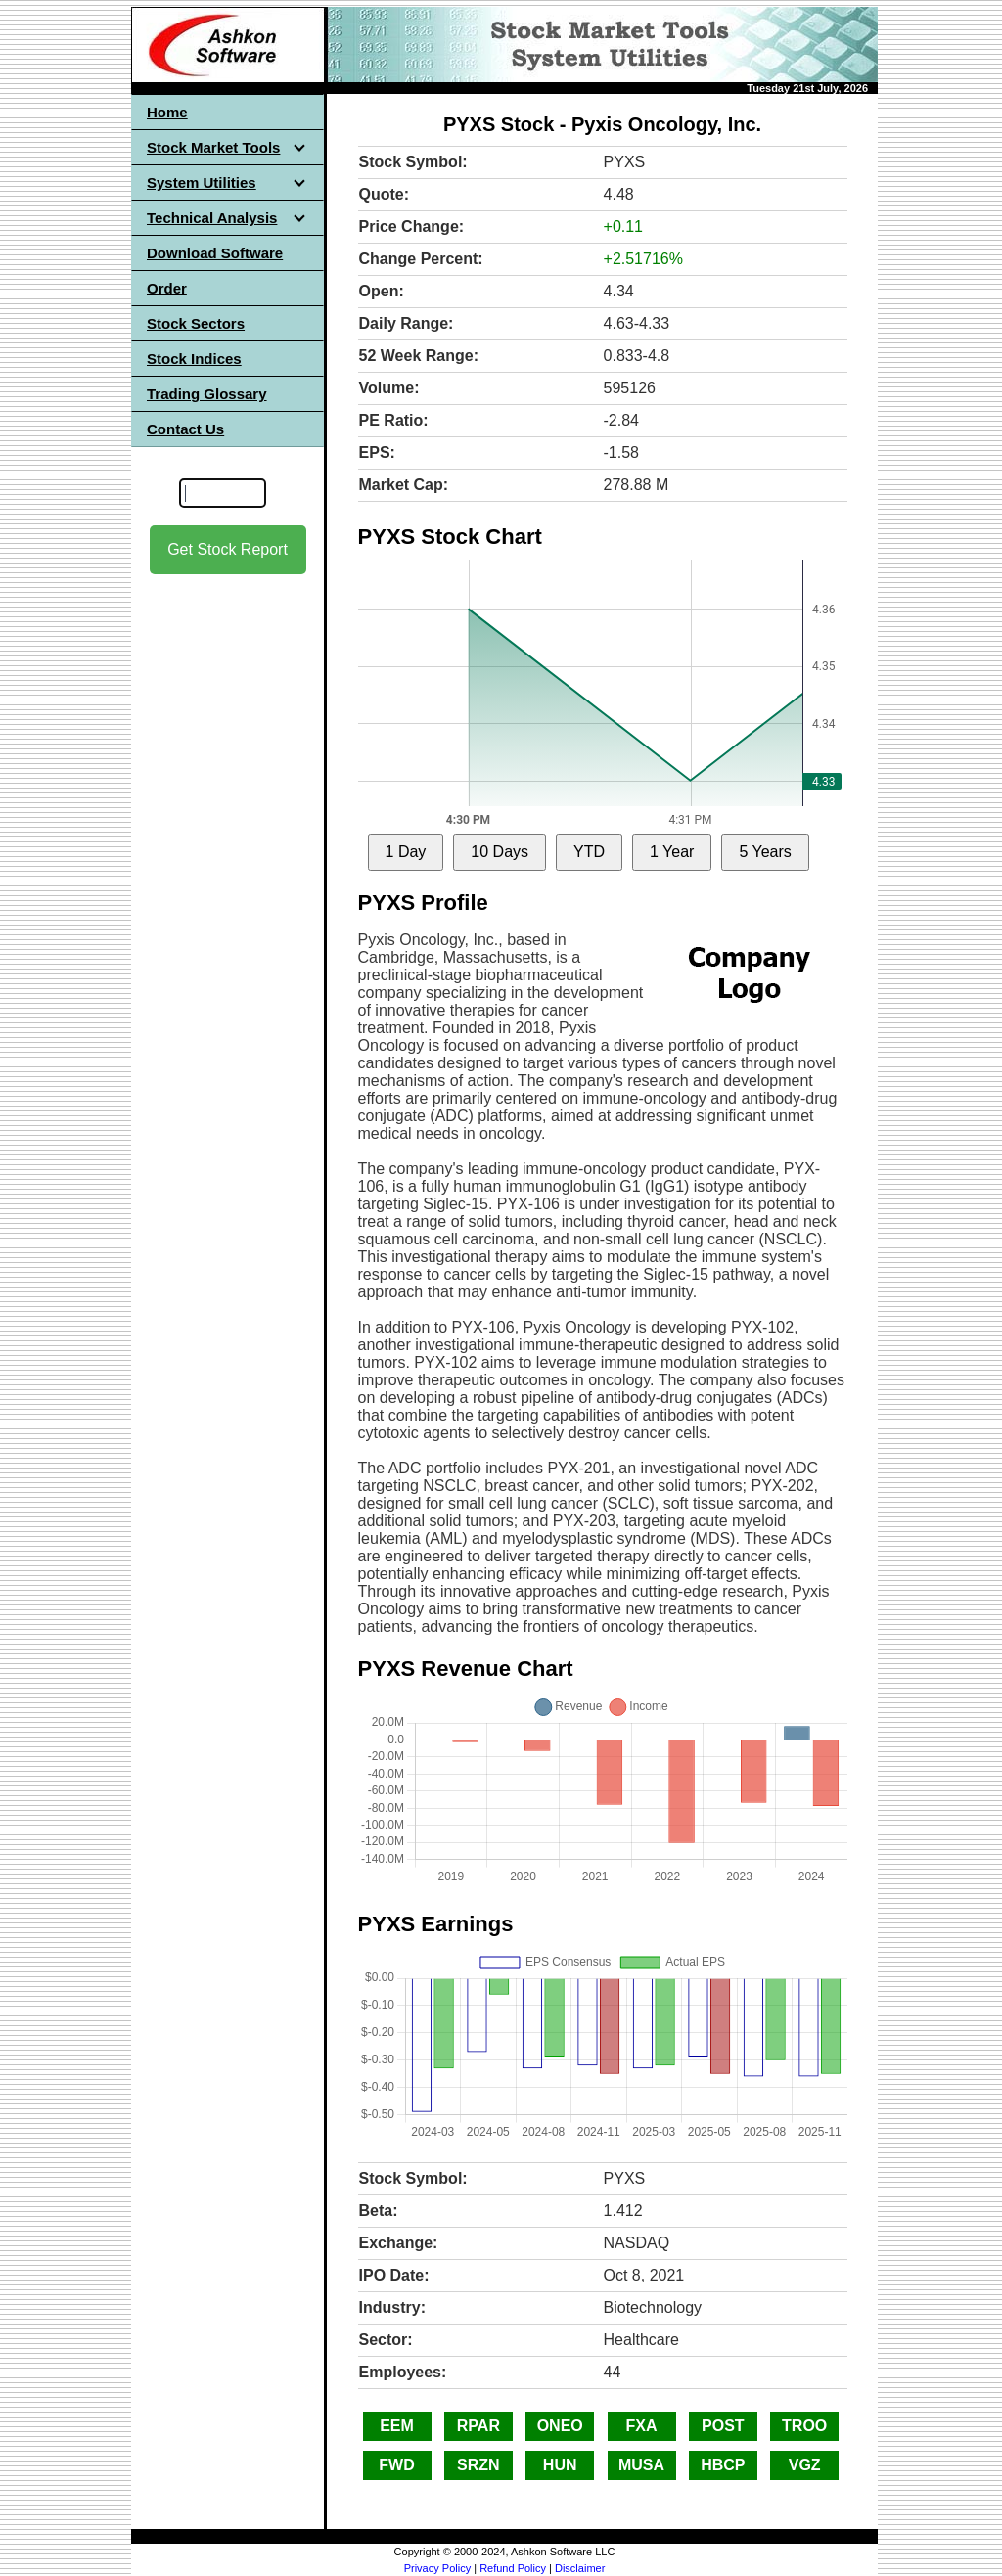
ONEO (560, 2426)
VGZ (805, 2465)
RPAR (478, 2426)
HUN (560, 2465)
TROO (804, 2426)
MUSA (641, 2465)
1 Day (406, 851)
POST (723, 2426)
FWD (396, 2465)
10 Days (499, 851)
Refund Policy (512, 2568)
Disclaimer (580, 2568)
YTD (589, 851)
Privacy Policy (437, 2568)
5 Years (765, 851)
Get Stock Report (227, 549)
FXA (642, 2426)
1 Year (672, 851)
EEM (397, 2426)
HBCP (723, 2465)
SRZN (478, 2465)
